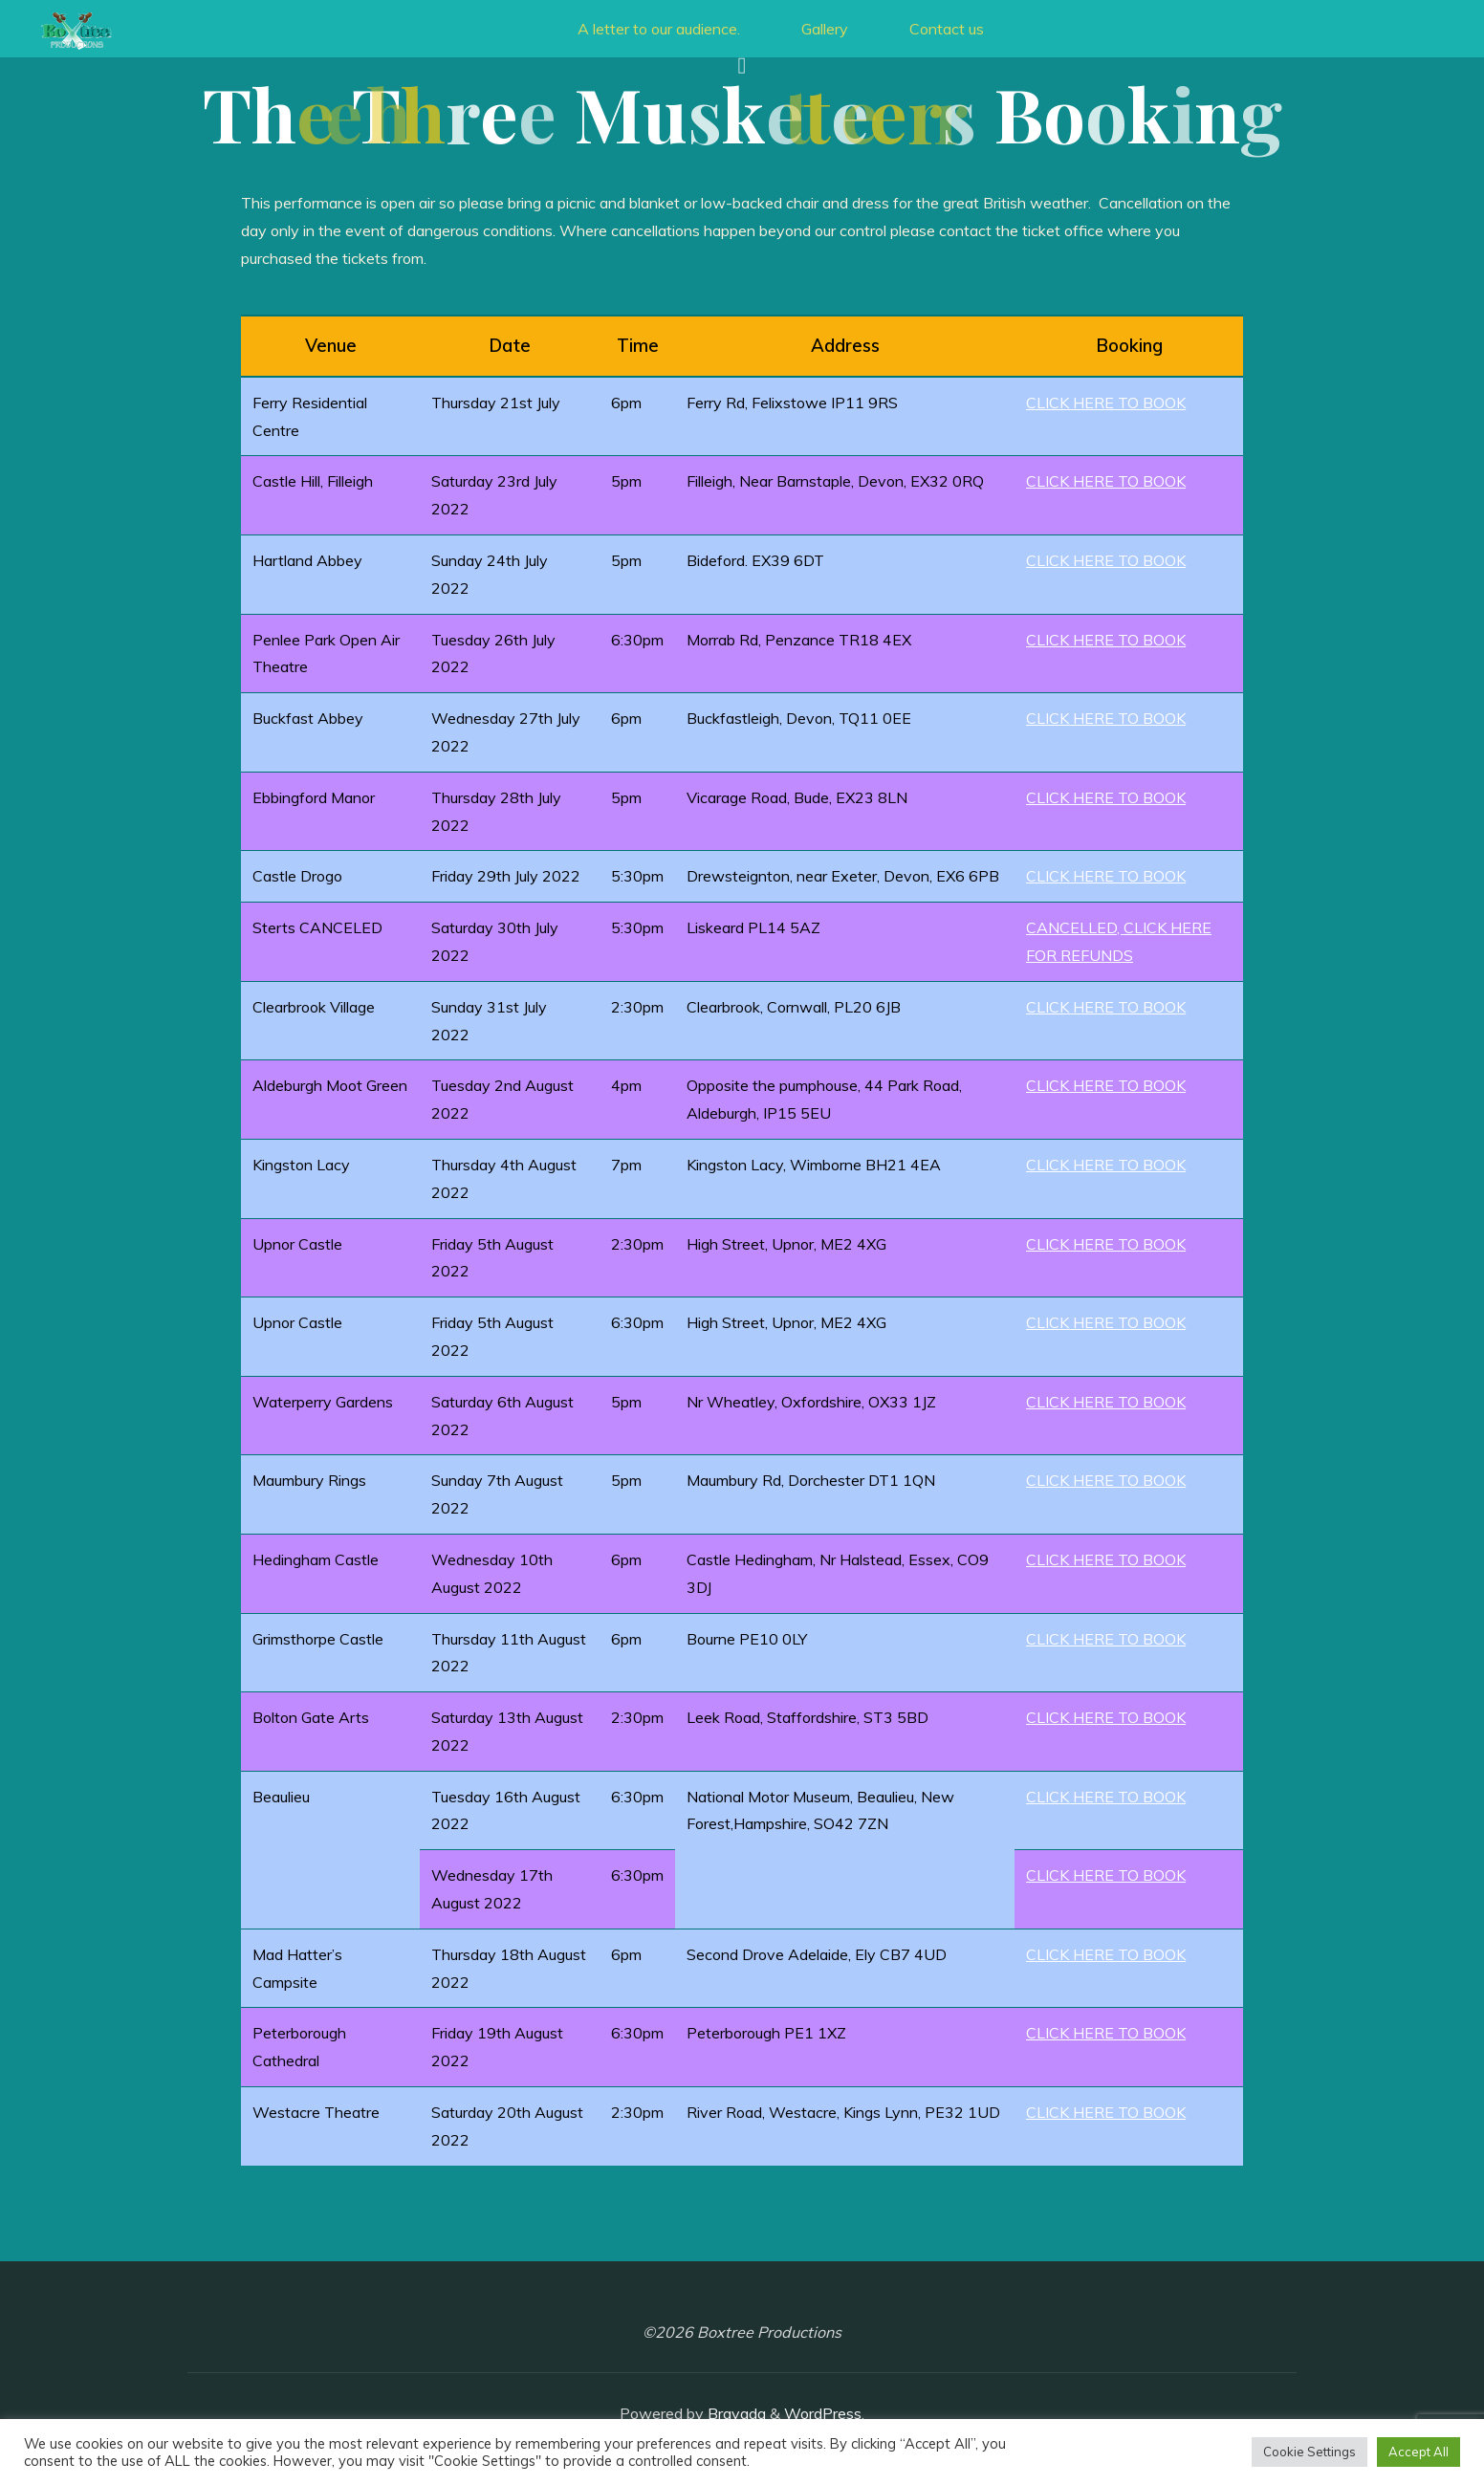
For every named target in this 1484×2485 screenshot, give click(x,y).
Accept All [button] (1418, 2451)
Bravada (735, 2413)
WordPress (823, 2413)
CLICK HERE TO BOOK (1106, 402)
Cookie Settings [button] (1309, 2451)
